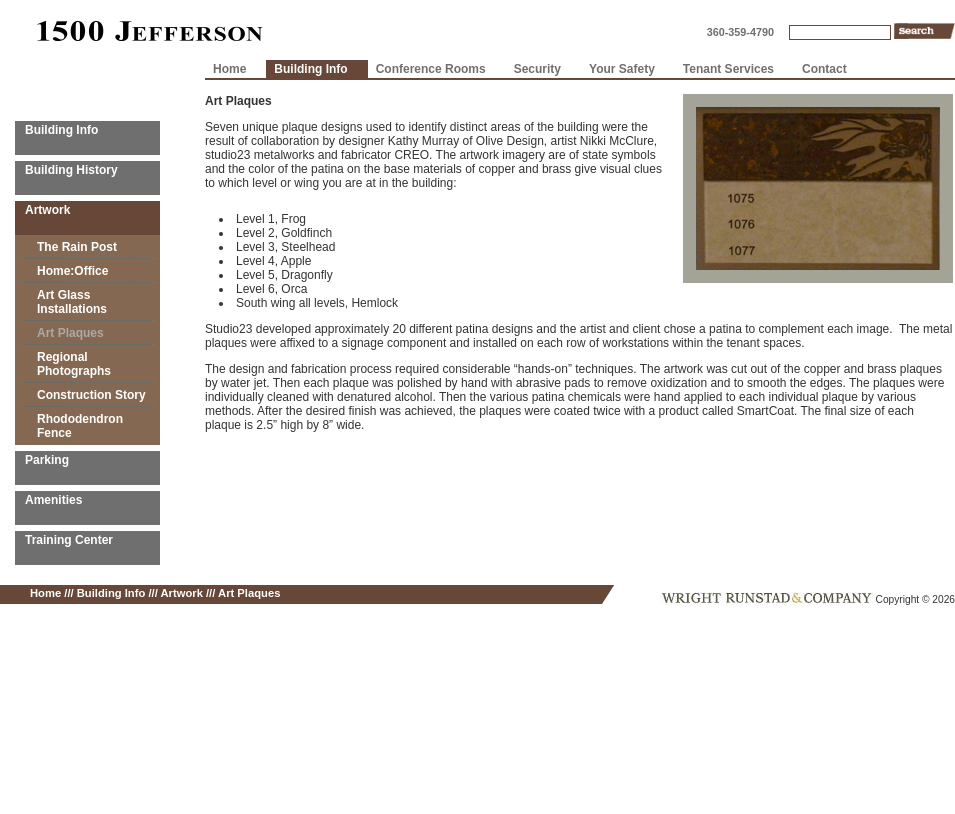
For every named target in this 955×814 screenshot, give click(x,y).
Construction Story (91, 395)
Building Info (61, 130)
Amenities (53, 500)
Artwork (47, 210)
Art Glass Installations (72, 302)
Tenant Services (728, 69)
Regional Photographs (74, 364)
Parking (47, 460)
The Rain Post (77, 247)
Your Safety (622, 69)
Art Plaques (70, 333)
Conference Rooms (431, 69)
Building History (71, 170)
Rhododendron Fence (80, 426)
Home (229, 69)
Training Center (69, 540)
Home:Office (72, 271)
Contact (824, 69)
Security (537, 69)
